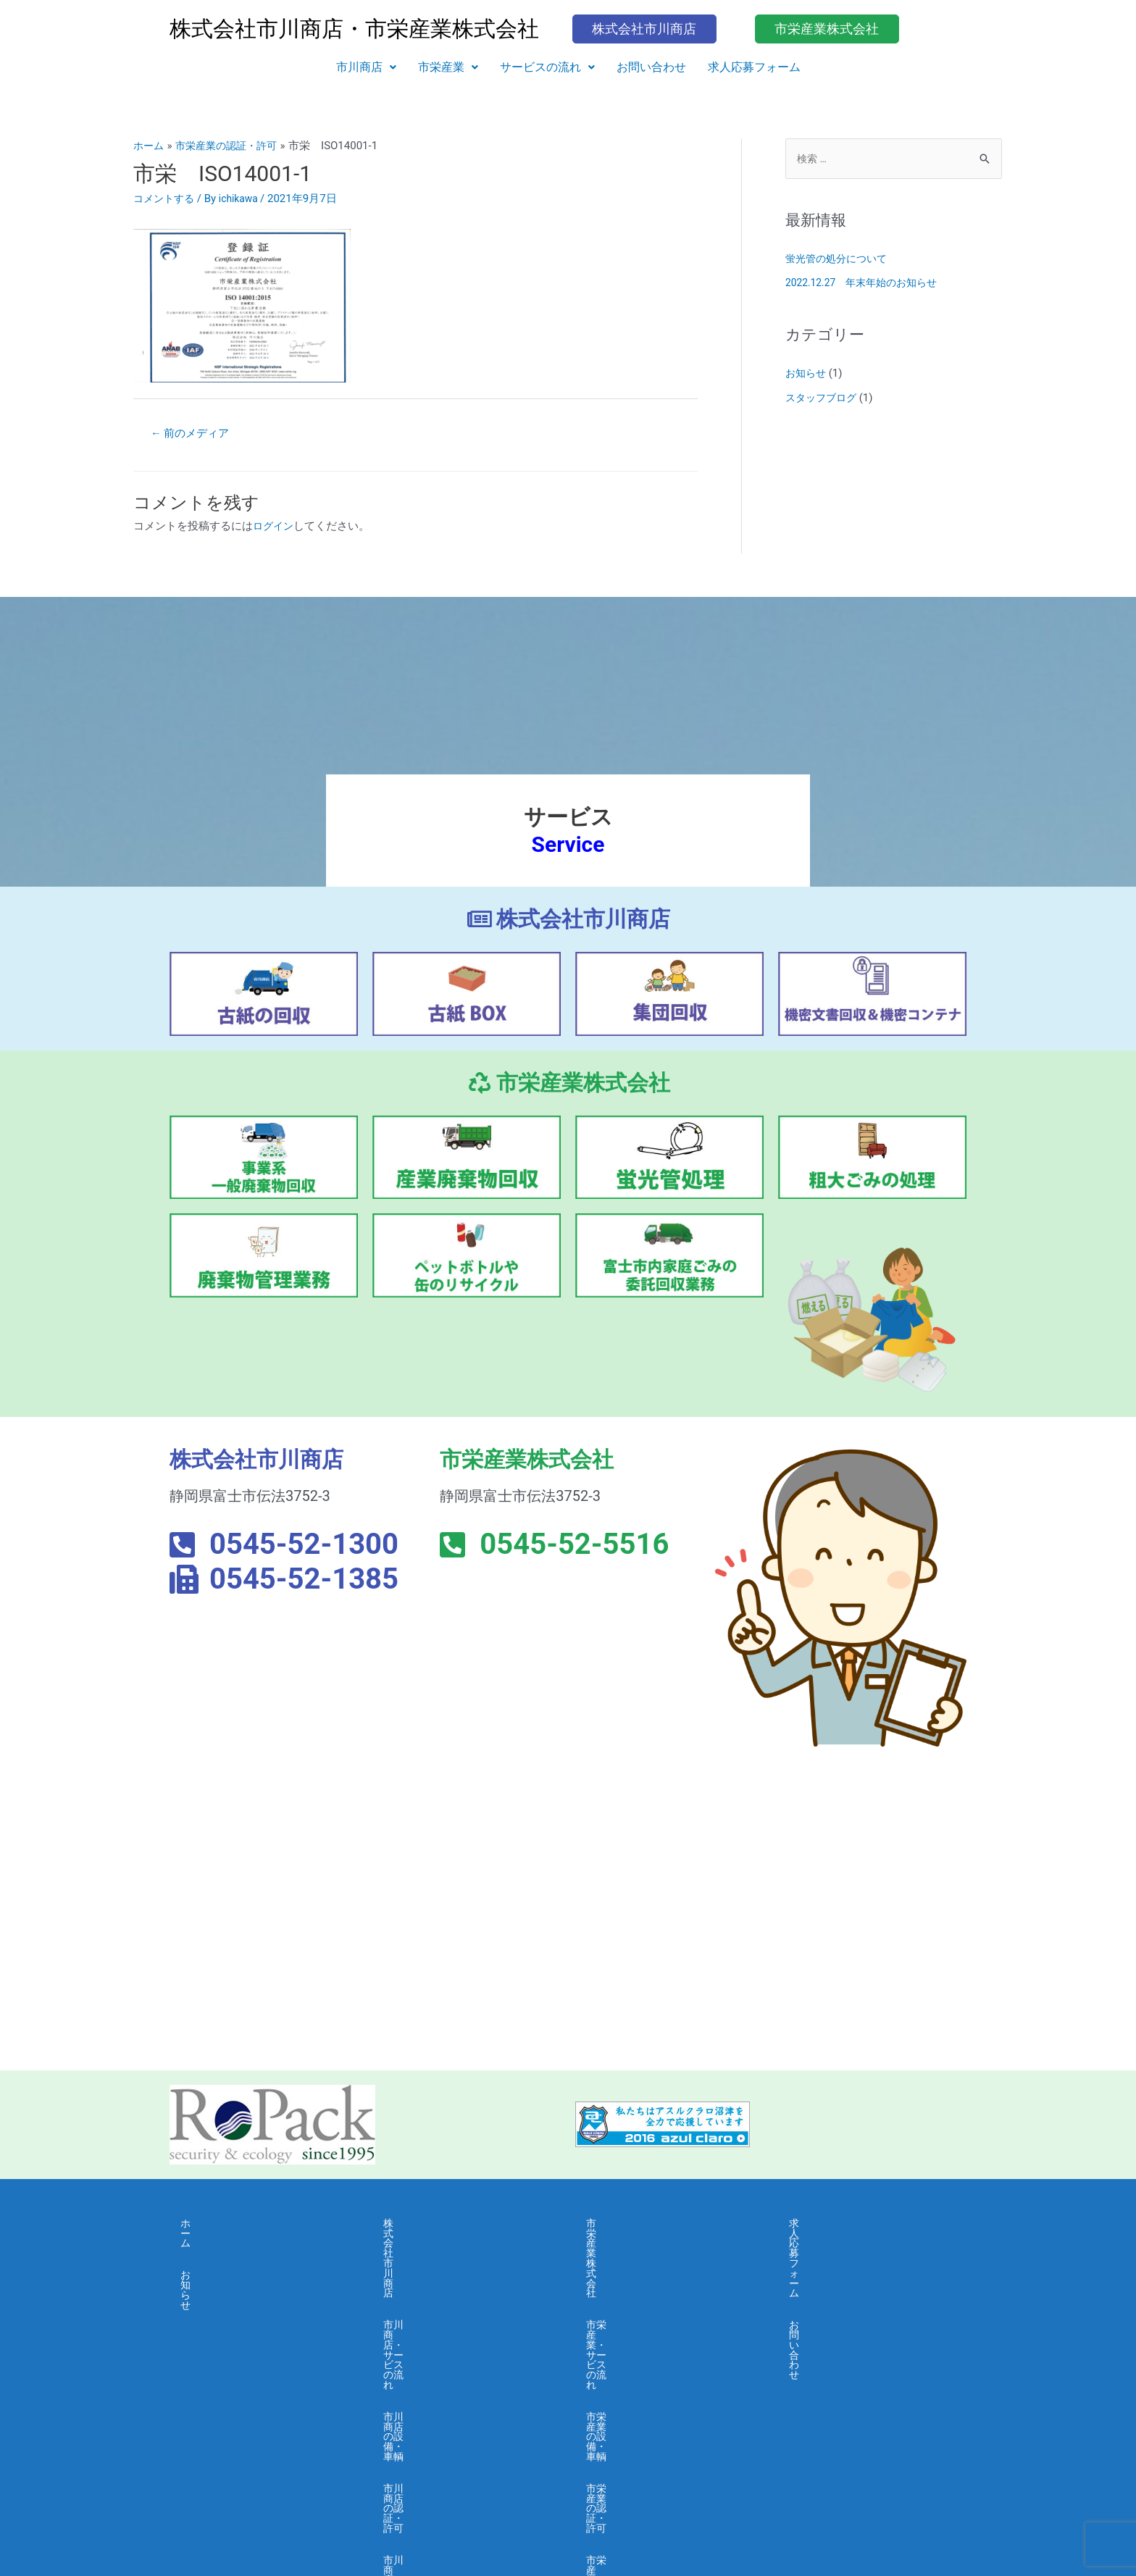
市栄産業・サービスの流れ (651, 2258)
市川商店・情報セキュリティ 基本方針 (466, 2471)
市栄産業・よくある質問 (646, 2389)
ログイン (274, 528)
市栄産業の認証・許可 (640, 2323)
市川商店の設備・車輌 (437, 2291)
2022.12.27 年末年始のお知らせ (866, 283)
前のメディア (194, 434)
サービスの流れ (547, 67)
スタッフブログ (823, 399)
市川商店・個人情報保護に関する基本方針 (464, 2427)
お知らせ (807, 374)
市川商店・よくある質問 (443, 2389)
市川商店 (366, 67)
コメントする (166, 198)
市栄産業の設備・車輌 (640, 2291)
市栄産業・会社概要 (635, 2356)
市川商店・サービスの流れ (448, 2258)
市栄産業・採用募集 (635, 2421)
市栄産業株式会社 (629, 2226)
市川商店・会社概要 (432, 2356)
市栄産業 (448, 67)
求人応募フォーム (754, 67)
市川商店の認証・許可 (437, 2323)
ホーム (196, 2226)
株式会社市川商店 (426, 2226)
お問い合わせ (651, 67)
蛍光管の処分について (839, 260)
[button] (366, 67)
